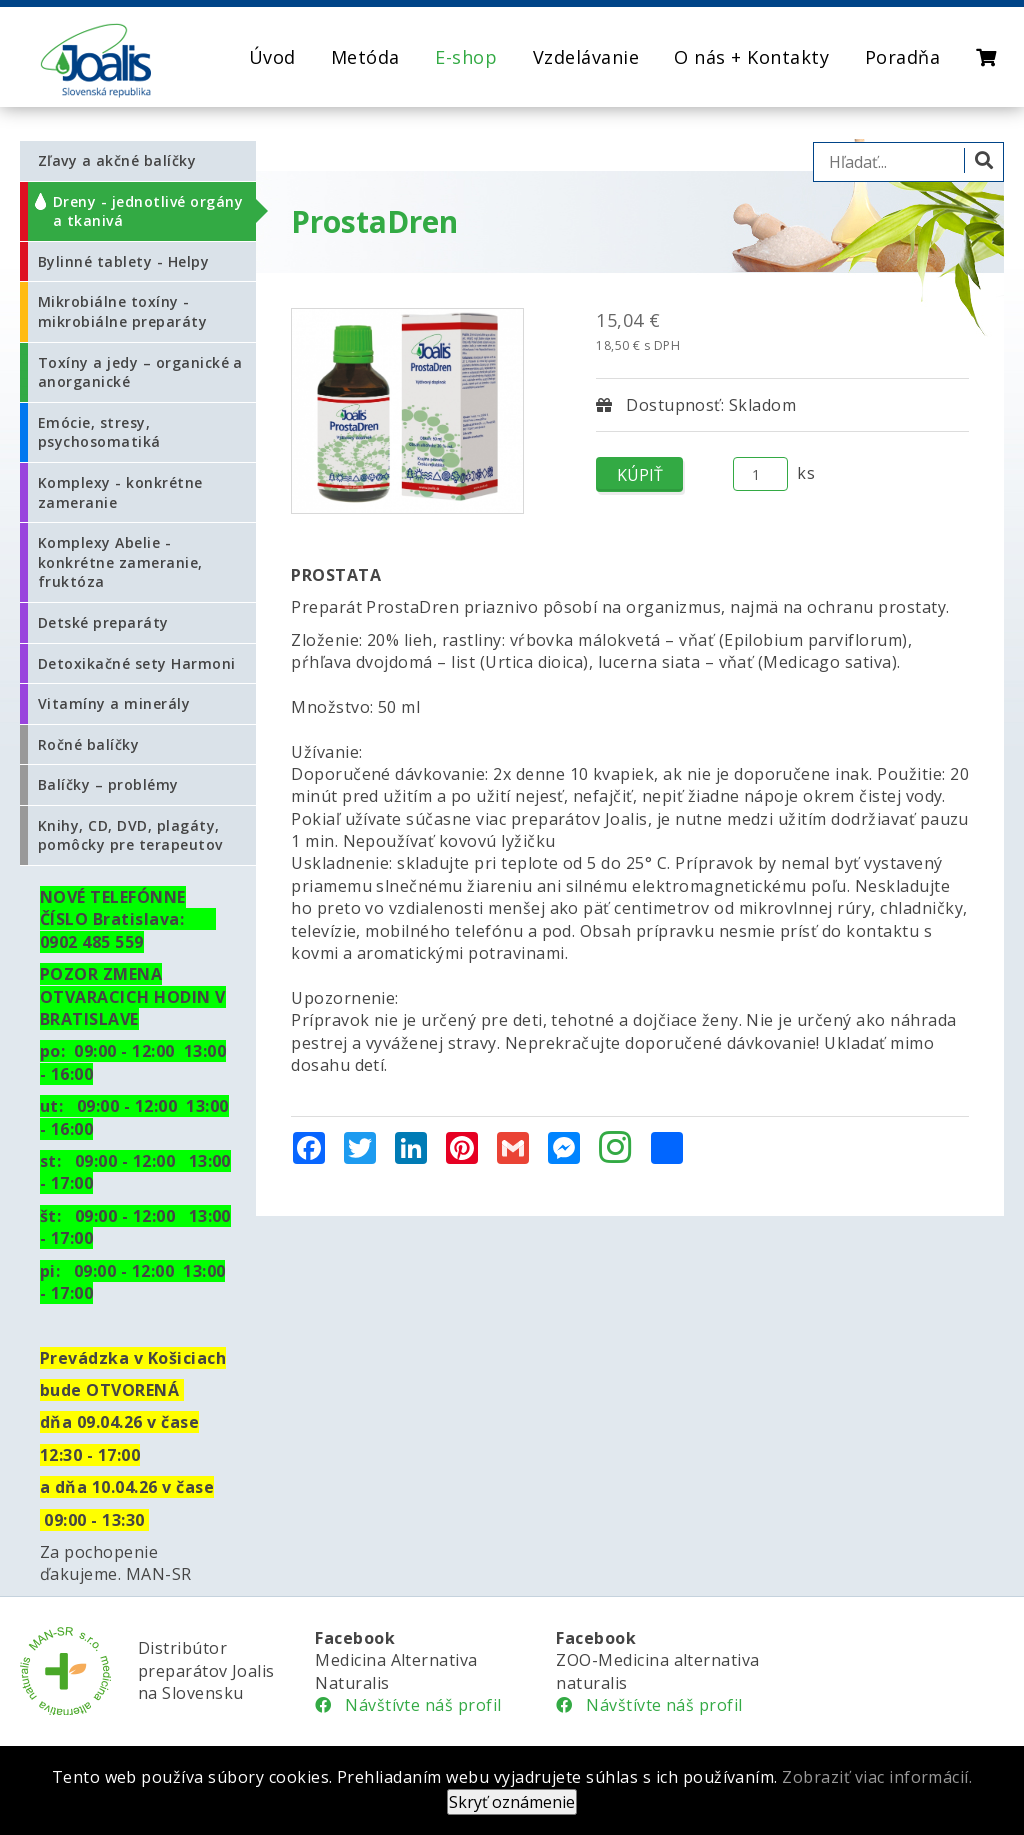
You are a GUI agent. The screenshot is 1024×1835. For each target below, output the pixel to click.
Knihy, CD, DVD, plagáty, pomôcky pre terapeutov (130, 835)
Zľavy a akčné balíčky (117, 160)
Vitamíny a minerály (114, 703)
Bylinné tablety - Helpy (123, 261)
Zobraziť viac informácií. (877, 1777)
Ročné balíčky (88, 744)
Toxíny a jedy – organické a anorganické (140, 372)
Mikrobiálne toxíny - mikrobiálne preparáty (122, 311)
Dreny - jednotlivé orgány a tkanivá (148, 211)
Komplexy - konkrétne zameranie (120, 492)
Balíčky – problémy (108, 784)
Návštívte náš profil (408, 1705)
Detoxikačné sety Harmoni (137, 663)
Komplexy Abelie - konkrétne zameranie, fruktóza (120, 562)
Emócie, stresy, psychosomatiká (99, 432)
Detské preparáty (103, 622)
